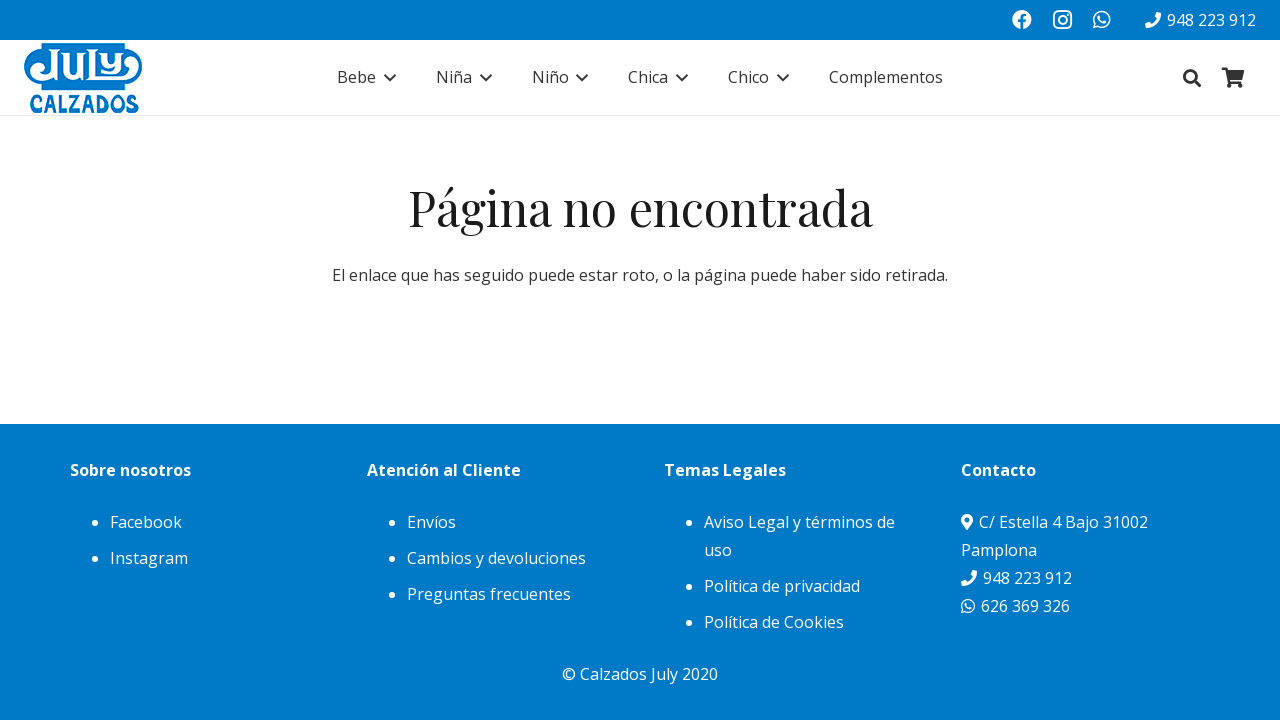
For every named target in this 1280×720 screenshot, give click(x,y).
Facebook (146, 522)
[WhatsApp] (1102, 20)
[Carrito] (1234, 77)
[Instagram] (1062, 20)
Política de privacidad (782, 586)
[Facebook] (1022, 20)
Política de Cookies (774, 622)
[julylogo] (83, 78)
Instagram (149, 558)
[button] (386, 77)
